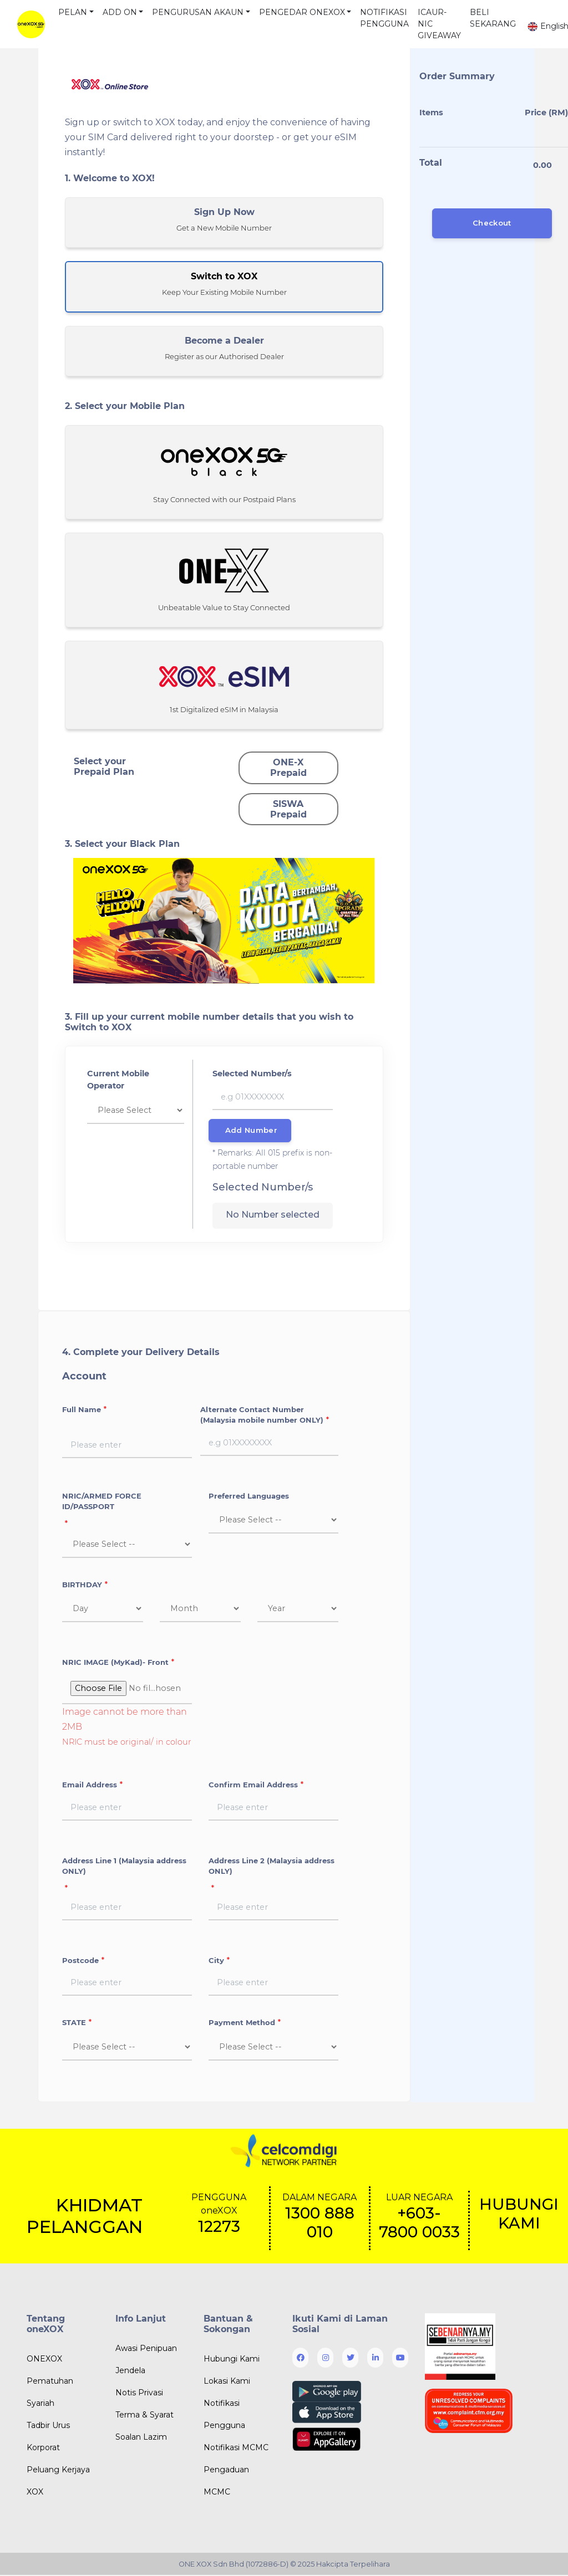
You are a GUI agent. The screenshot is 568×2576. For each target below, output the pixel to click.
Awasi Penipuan (146, 2349)
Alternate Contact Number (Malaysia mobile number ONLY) (261, 1415)
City (216, 1960)
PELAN (72, 12)
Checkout (492, 223)
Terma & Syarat (144, 2415)
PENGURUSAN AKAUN (198, 12)
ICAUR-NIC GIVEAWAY (439, 23)
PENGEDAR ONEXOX (302, 12)
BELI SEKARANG (493, 18)
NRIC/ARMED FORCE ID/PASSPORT (101, 1502)
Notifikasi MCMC (236, 2449)
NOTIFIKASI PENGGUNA (384, 18)
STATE (74, 2023)
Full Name (81, 1409)
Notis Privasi (139, 2393)
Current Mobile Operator (118, 1080)
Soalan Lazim (141, 2437)
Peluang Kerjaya (58, 2471)
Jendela (130, 2371)
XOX (35, 2493)
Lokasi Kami (227, 2382)
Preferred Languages (249, 1496)
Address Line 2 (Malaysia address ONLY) (271, 1867)
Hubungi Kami (232, 2360)
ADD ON (120, 12)
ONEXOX (44, 2360)
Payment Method (242, 2023)
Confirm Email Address (253, 1785)
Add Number (250, 1131)
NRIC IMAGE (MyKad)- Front (115, 1662)
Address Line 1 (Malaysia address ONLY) (124, 1867)
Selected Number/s (252, 1074)
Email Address (89, 1785)
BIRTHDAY (82, 1585)
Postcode (80, 1960)
